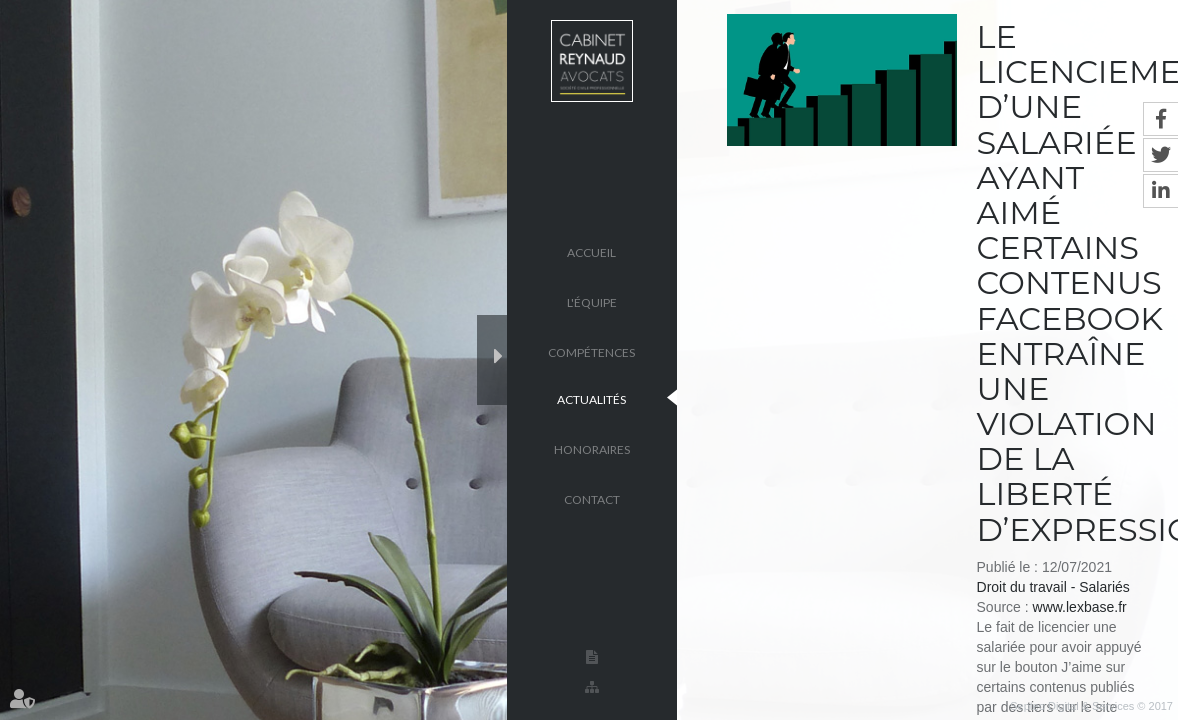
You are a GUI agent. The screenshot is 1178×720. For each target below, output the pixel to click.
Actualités (591, 398)
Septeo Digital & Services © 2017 (1091, 706)
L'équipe (592, 301)
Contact (592, 498)
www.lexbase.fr (1080, 607)
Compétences (591, 351)
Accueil (591, 251)
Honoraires (592, 448)
